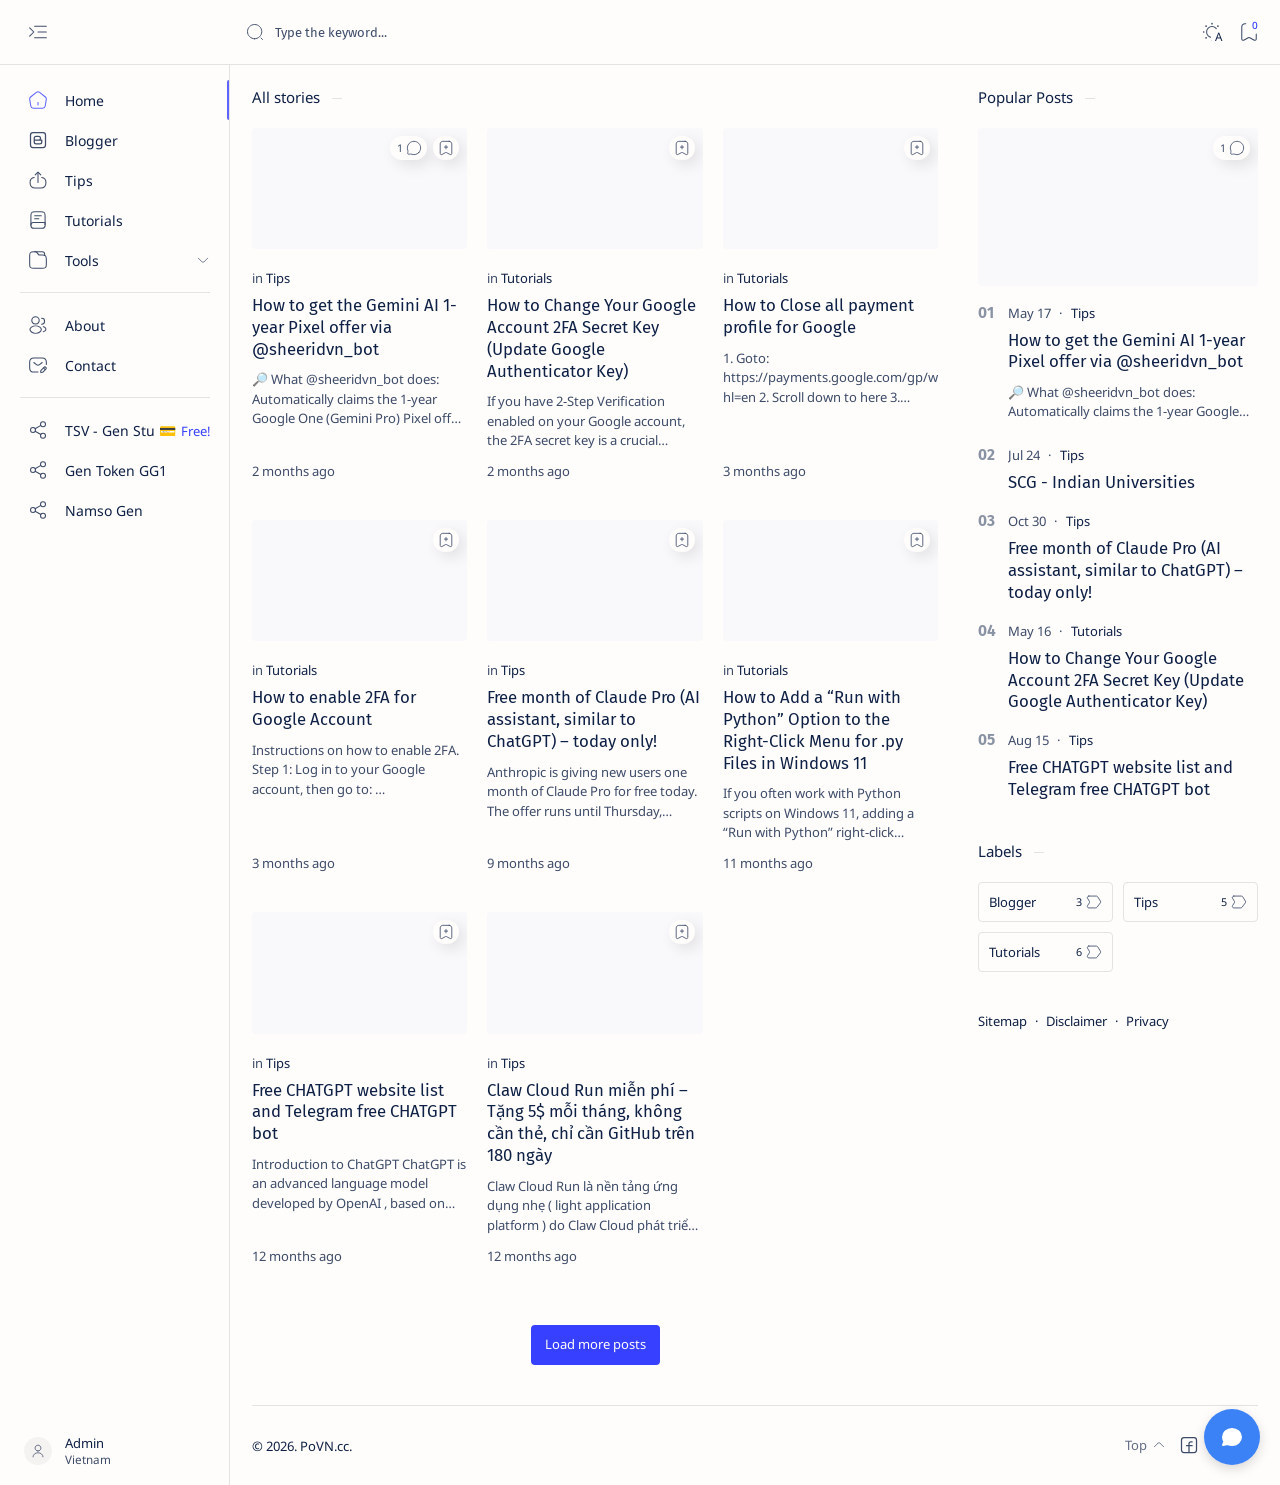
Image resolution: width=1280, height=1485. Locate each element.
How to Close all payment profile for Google (818, 316)
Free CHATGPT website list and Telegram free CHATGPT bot (354, 1112)
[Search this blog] (395, 32)
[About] (115, 325)
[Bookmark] (1248, 32)
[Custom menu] (115, 430)
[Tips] (115, 180)
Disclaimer (1076, 1021)
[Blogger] (115, 140)
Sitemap (1002, 1021)
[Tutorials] (115, 220)
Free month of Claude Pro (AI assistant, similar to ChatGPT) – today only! (593, 719)
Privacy (1147, 1021)
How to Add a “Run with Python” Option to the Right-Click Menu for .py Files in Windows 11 (813, 729)
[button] (408, 148)
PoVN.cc (324, 1446)
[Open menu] (37, 32)
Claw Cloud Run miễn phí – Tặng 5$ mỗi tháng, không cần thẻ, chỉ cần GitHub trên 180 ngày (591, 1122)
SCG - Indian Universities (1101, 482)
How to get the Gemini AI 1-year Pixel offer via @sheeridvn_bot (354, 327)
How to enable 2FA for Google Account (334, 708)
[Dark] (1211, 32)
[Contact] (115, 365)
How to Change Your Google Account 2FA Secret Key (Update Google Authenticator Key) (591, 337)
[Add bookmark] (446, 148)
